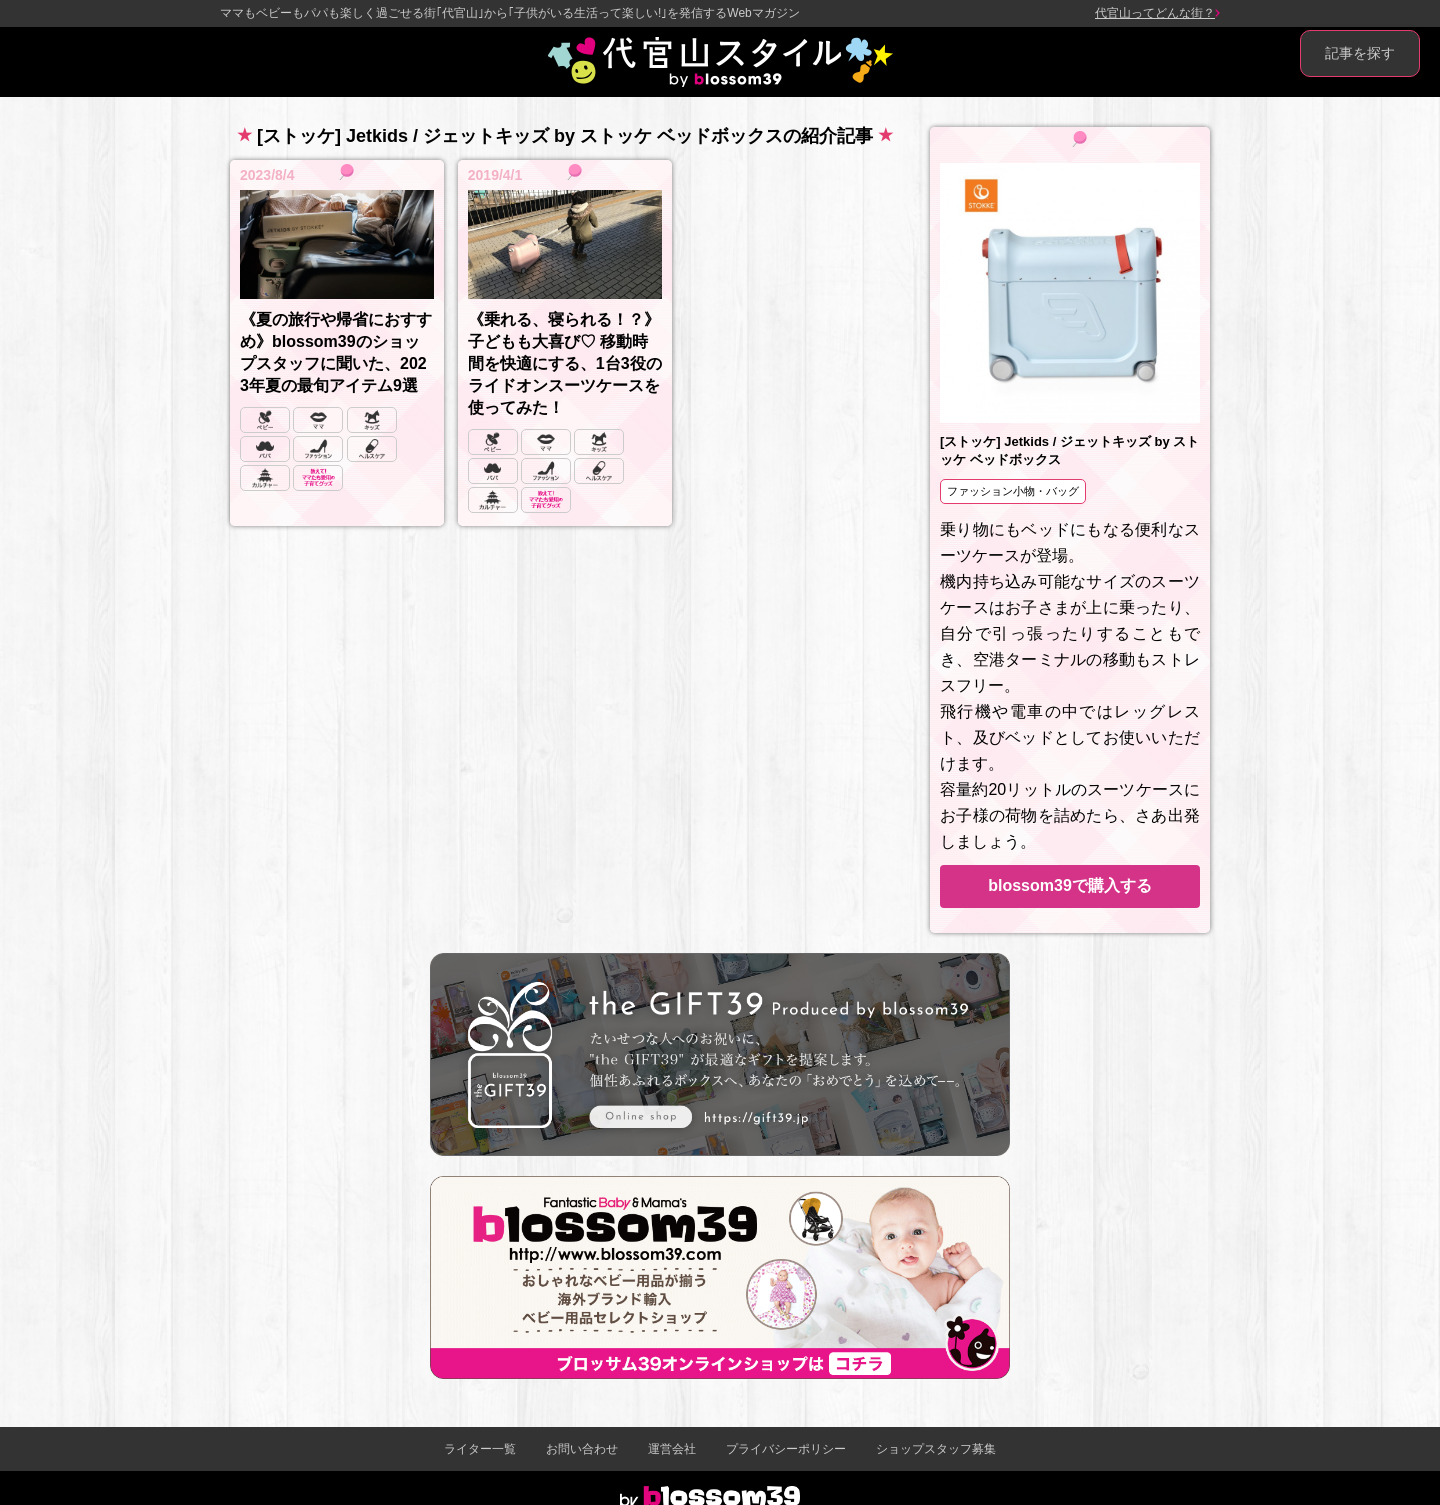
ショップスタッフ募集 (936, 1449)
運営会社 (672, 1449)
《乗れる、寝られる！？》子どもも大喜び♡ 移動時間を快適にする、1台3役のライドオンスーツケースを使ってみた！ (565, 363)
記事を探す (1360, 53)
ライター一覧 (480, 1449)
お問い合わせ (582, 1449)
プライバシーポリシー (786, 1449)
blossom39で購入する (1070, 885)
